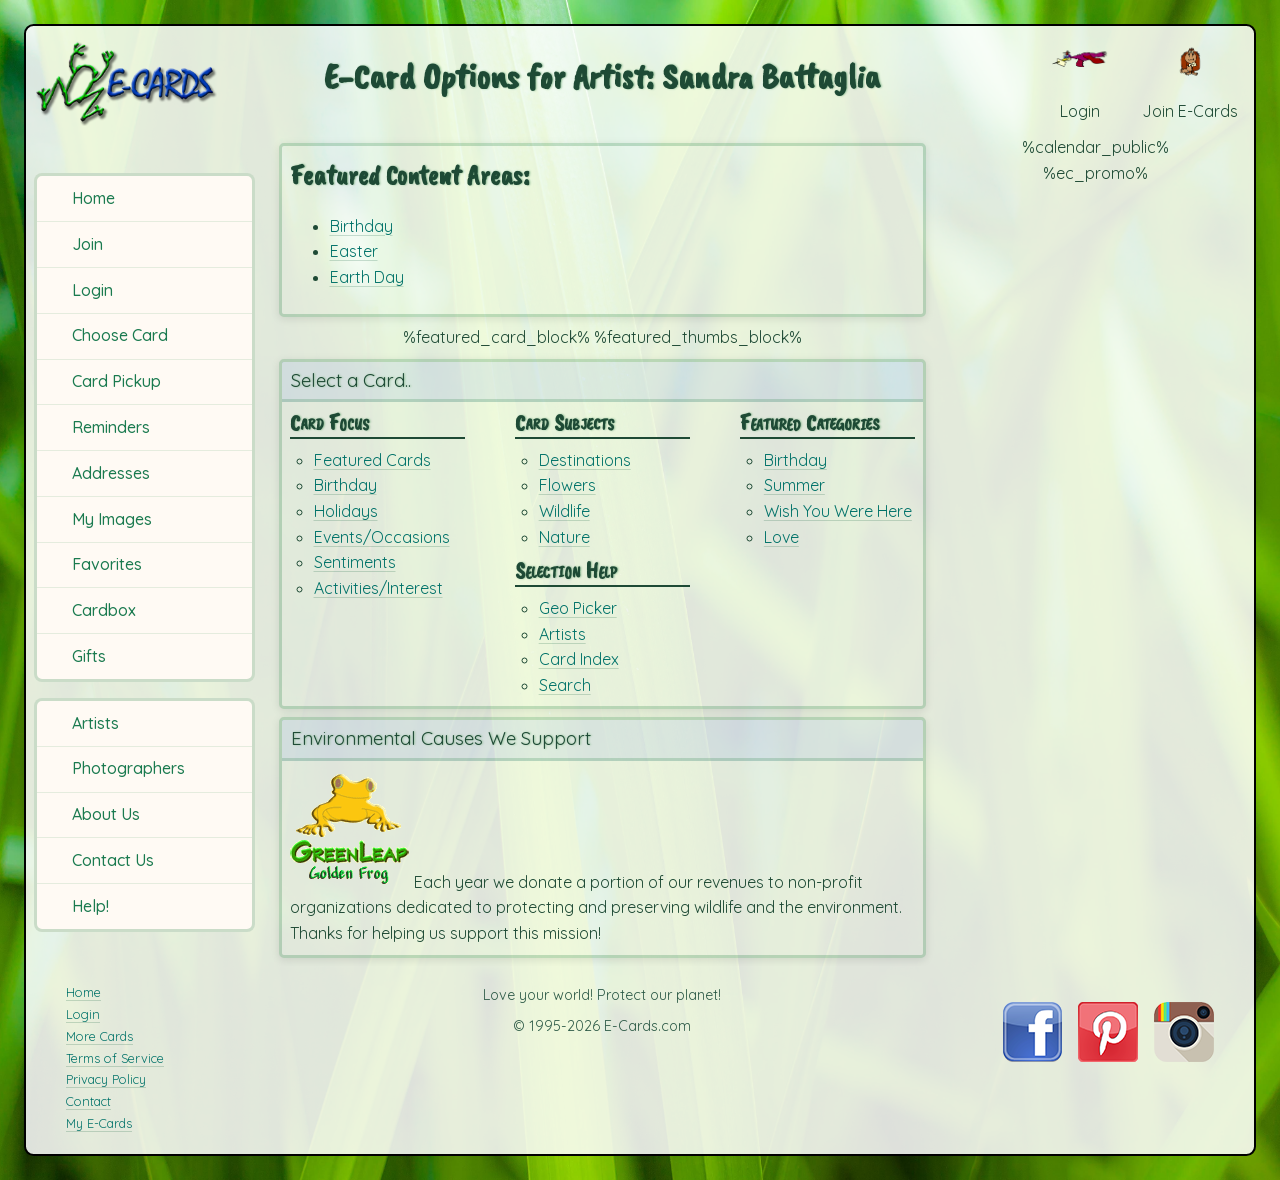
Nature (564, 537)
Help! (90, 906)
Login (92, 290)
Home (93, 198)
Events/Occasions (382, 537)
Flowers (567, 485)
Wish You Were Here (838, 511)
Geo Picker (578, 608)
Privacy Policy (106, 1079)
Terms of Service (115, 1058)
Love (781, 537)
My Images (112, 519)
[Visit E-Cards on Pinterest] (1108, 1056)
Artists (95, 723)
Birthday (361, 226)
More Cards (99, 1036)
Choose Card (120, 335)
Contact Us (113, 860)
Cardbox (104, 610)
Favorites (107, 564)
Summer (794, 485)
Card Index (579, 659)
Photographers (128, 768)
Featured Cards (372, 460)
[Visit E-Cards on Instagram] (1184, 1056)
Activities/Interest (378, 588)
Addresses (111, 473)
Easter (354, 251)
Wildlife (564, 511)
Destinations (585, 460)
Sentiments (355, 562)
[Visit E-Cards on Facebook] (1032, 1056)
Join (87, 244)
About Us (106, 814)
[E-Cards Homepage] (147, 83)
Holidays (346, 511)
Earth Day (367, 277)
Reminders (111, 427)
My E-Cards (99, 1123)
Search (565, 685)
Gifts (89, 656)
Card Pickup (116, 381)
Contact (88, 1101)
